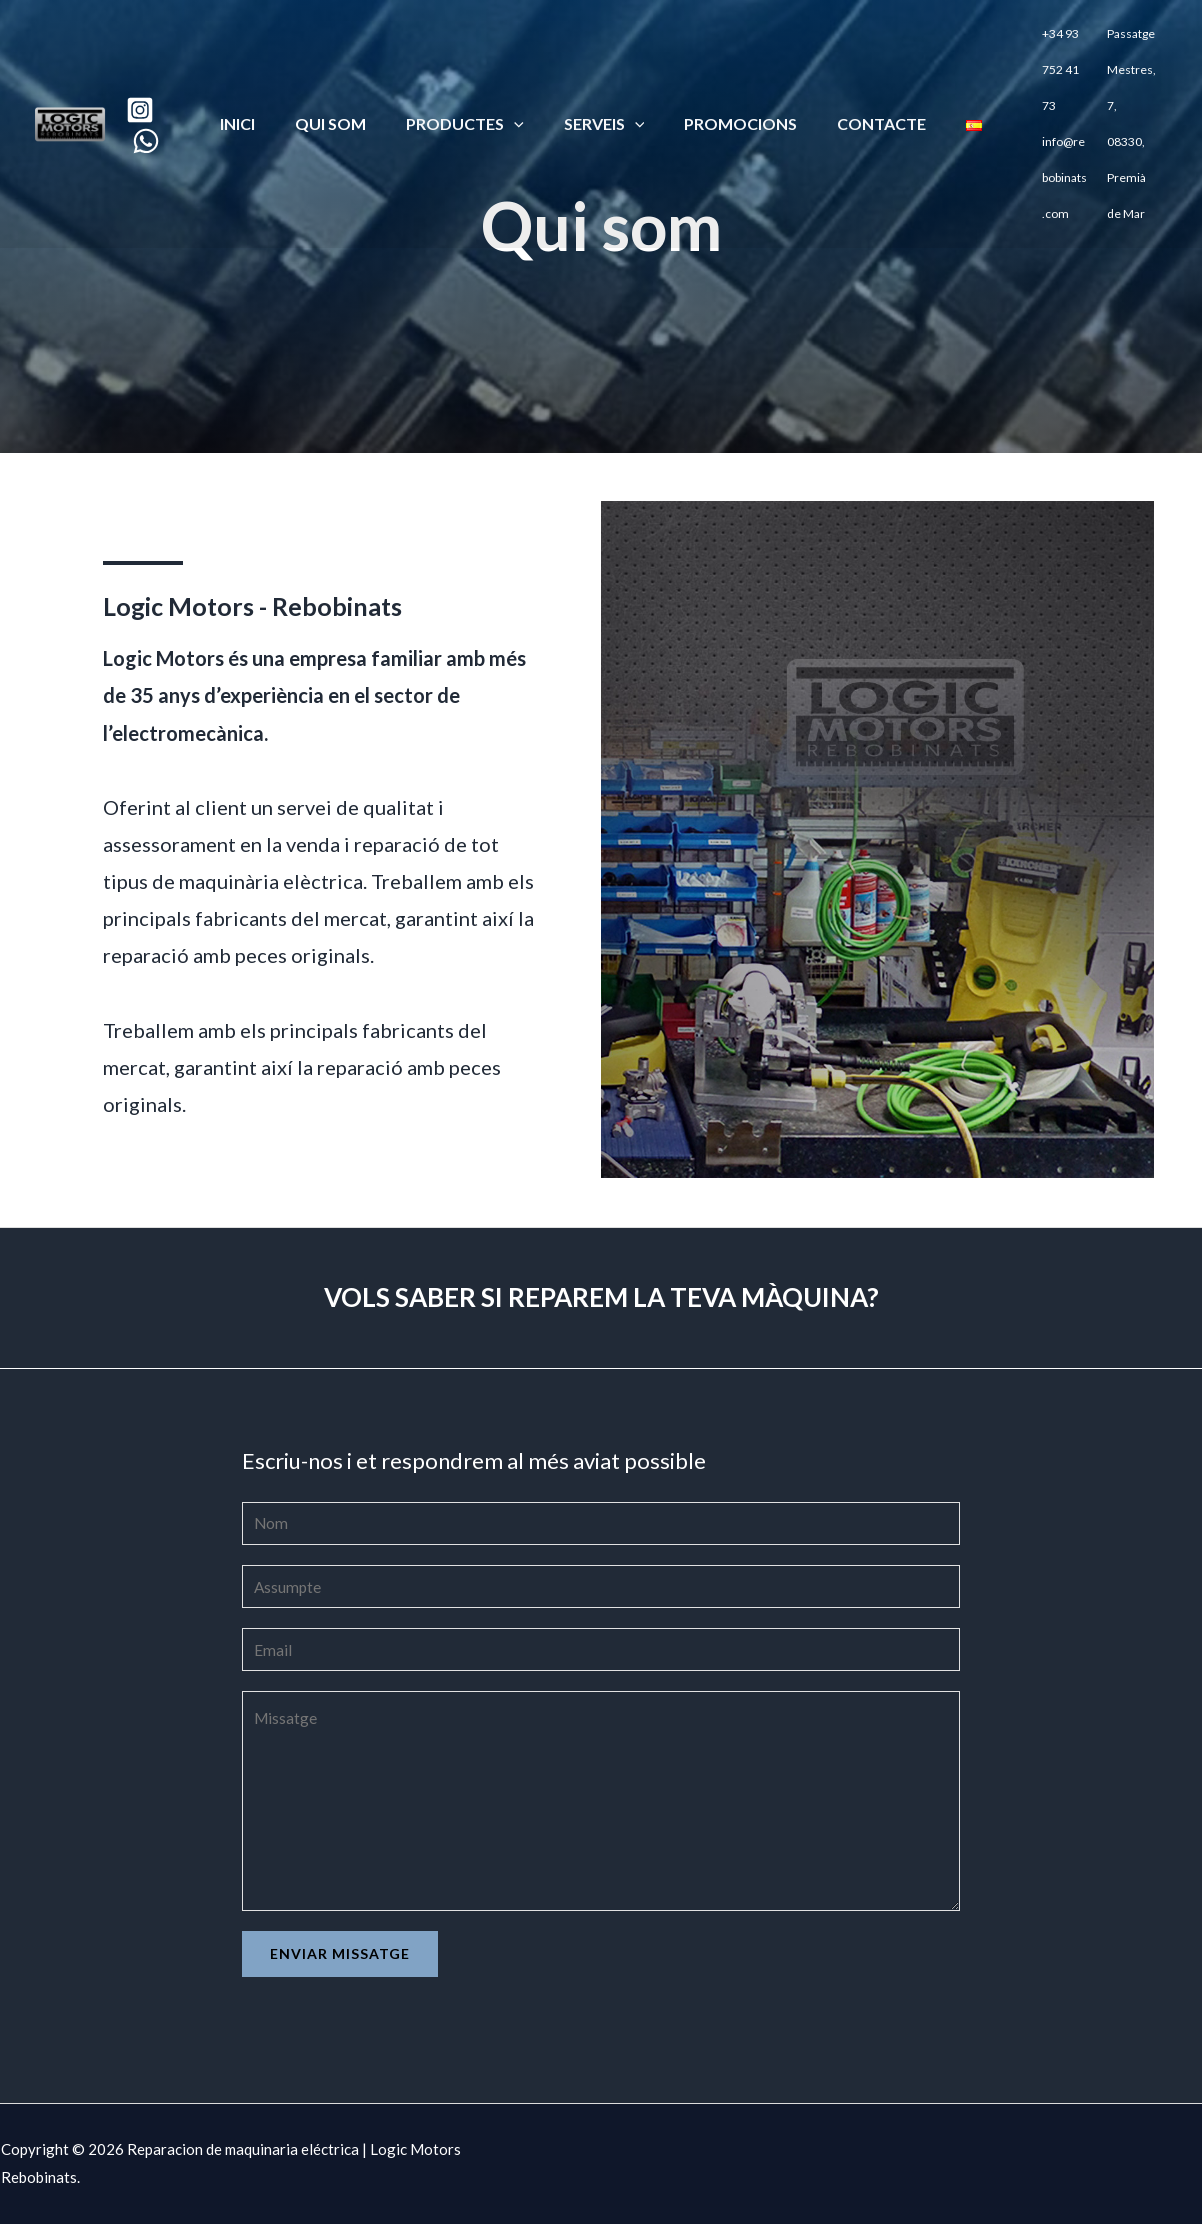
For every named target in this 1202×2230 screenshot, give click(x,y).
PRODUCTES (473, 89)
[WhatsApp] (166, 107)
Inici (261, 89)
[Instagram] (160, 76)
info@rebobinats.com (1042, 121)
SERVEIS (604, 89)
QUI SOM (346, 89)
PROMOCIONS (732, 89)
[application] (522, 89)
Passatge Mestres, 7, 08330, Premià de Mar (1122, 92)
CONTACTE (865, 89)
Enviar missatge (340, 1959)
